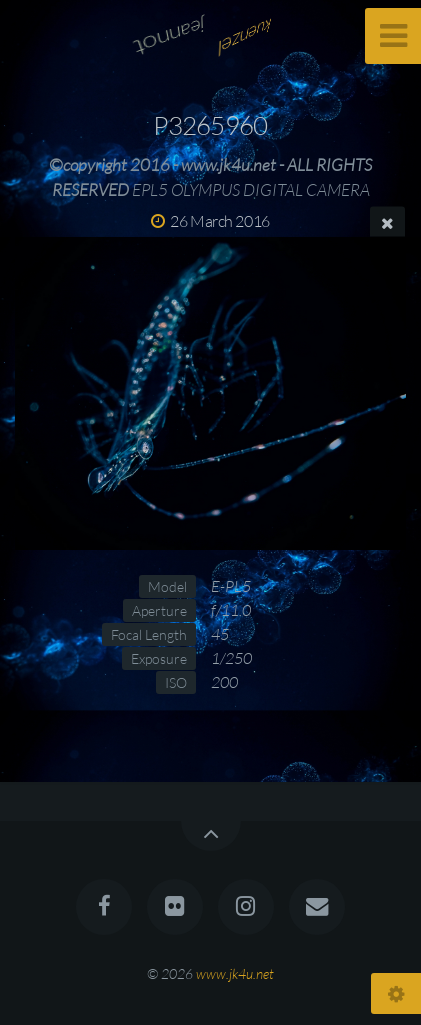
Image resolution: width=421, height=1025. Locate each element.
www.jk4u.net (235, 973)
